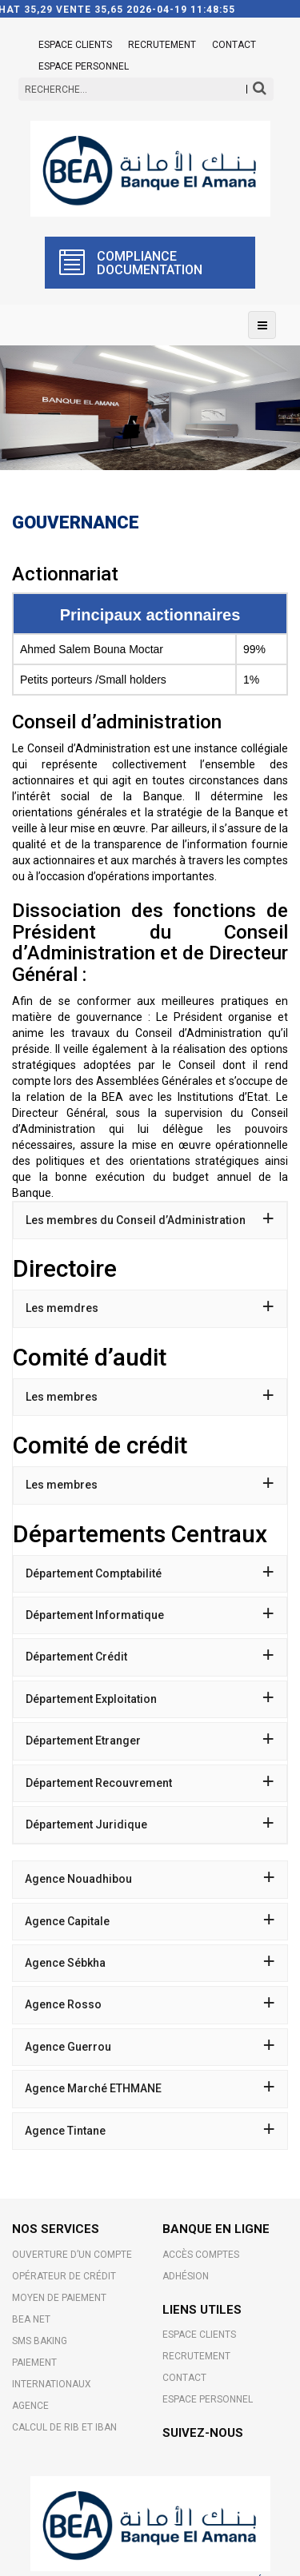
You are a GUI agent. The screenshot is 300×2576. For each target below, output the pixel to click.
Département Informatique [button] (150, 1615)
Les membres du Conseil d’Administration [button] (150, 1220)
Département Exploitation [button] (150, 1699)
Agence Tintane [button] (150, 2130)
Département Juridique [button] (150, 1824)
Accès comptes (200, 2254)
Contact (234, 44)
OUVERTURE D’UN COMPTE (72, 2254)
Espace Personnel (83, 66)
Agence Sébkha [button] (150, 1962)
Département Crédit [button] (150, 1656)
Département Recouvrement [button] (150, 1782)
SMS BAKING (39, 2341)
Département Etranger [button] (150, 1740)
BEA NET (31, 2319)
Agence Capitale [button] (150, 1921)
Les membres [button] (150, 1396)
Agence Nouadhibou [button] (150, 1878)
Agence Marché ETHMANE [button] (150, 2088)
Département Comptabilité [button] (150, 1573)
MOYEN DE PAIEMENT (59, 2297)
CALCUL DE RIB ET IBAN (64, 2427)
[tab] (150, 1220)
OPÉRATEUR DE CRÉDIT (64, 2276)
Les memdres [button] (150, 1308)
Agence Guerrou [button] (150, 2046)
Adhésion (185, 2276)
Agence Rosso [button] (150, 2004)
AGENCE (30, 2405)
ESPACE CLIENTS (75, 44)
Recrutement (162, 44)
